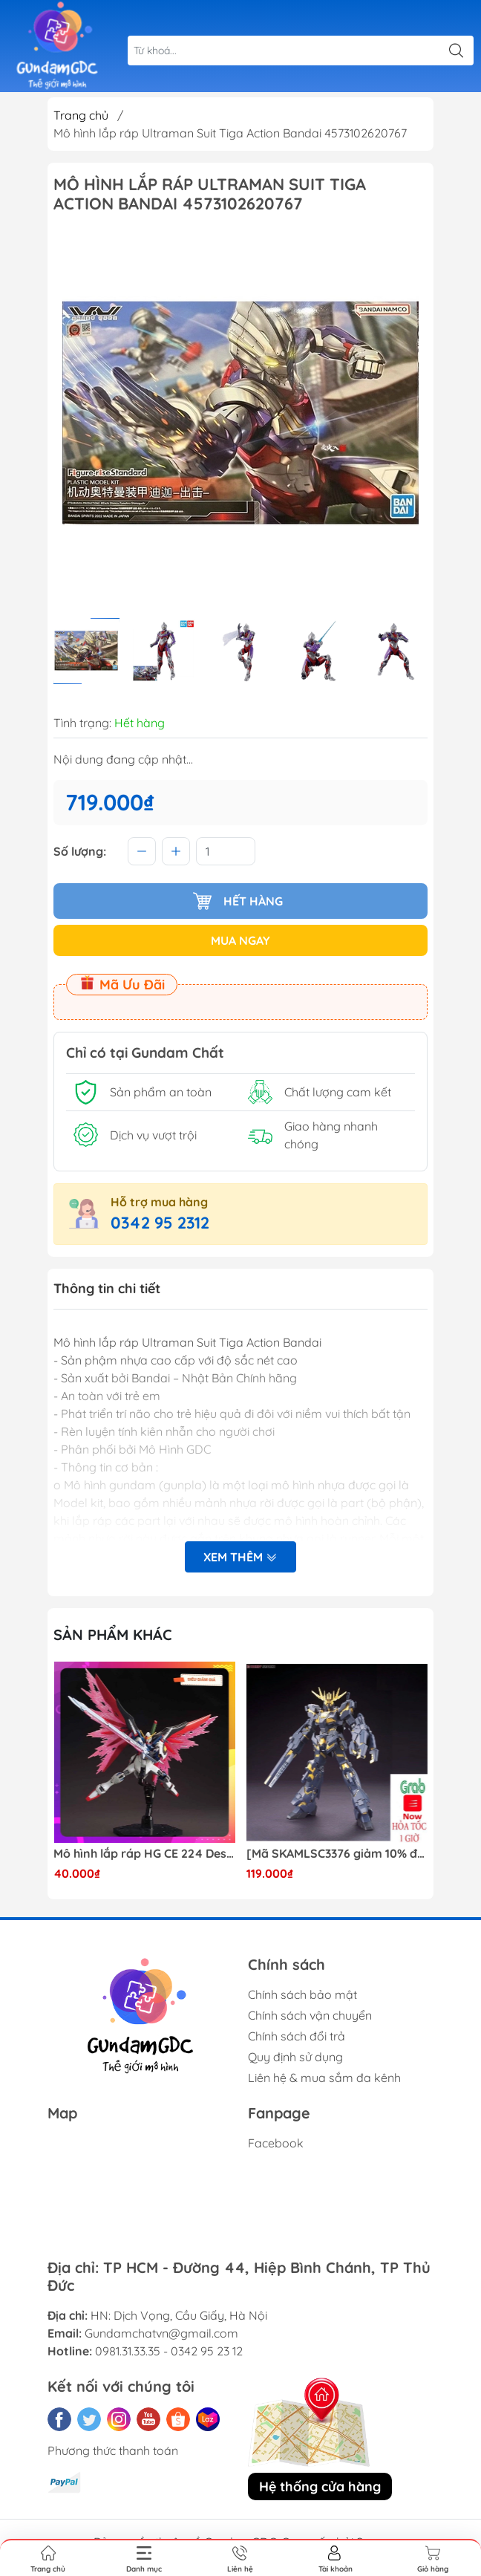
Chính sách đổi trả (296, 2036)
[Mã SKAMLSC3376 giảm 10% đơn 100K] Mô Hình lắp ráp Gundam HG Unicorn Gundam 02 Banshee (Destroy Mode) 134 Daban (337, 1854)
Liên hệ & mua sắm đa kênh (324, 2077)
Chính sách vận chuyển (310, 2015)
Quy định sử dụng (295, 2056)
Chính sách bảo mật (302, 1994)
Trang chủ (80, 115)
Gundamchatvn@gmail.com (161, 2333)
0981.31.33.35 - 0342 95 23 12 (169, 2351)
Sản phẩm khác (112, 1634)
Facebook (276, 2143)
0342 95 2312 (160, 1222)
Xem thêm (240, 1556)
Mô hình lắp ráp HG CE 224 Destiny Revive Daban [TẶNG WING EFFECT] (144, 1854)
